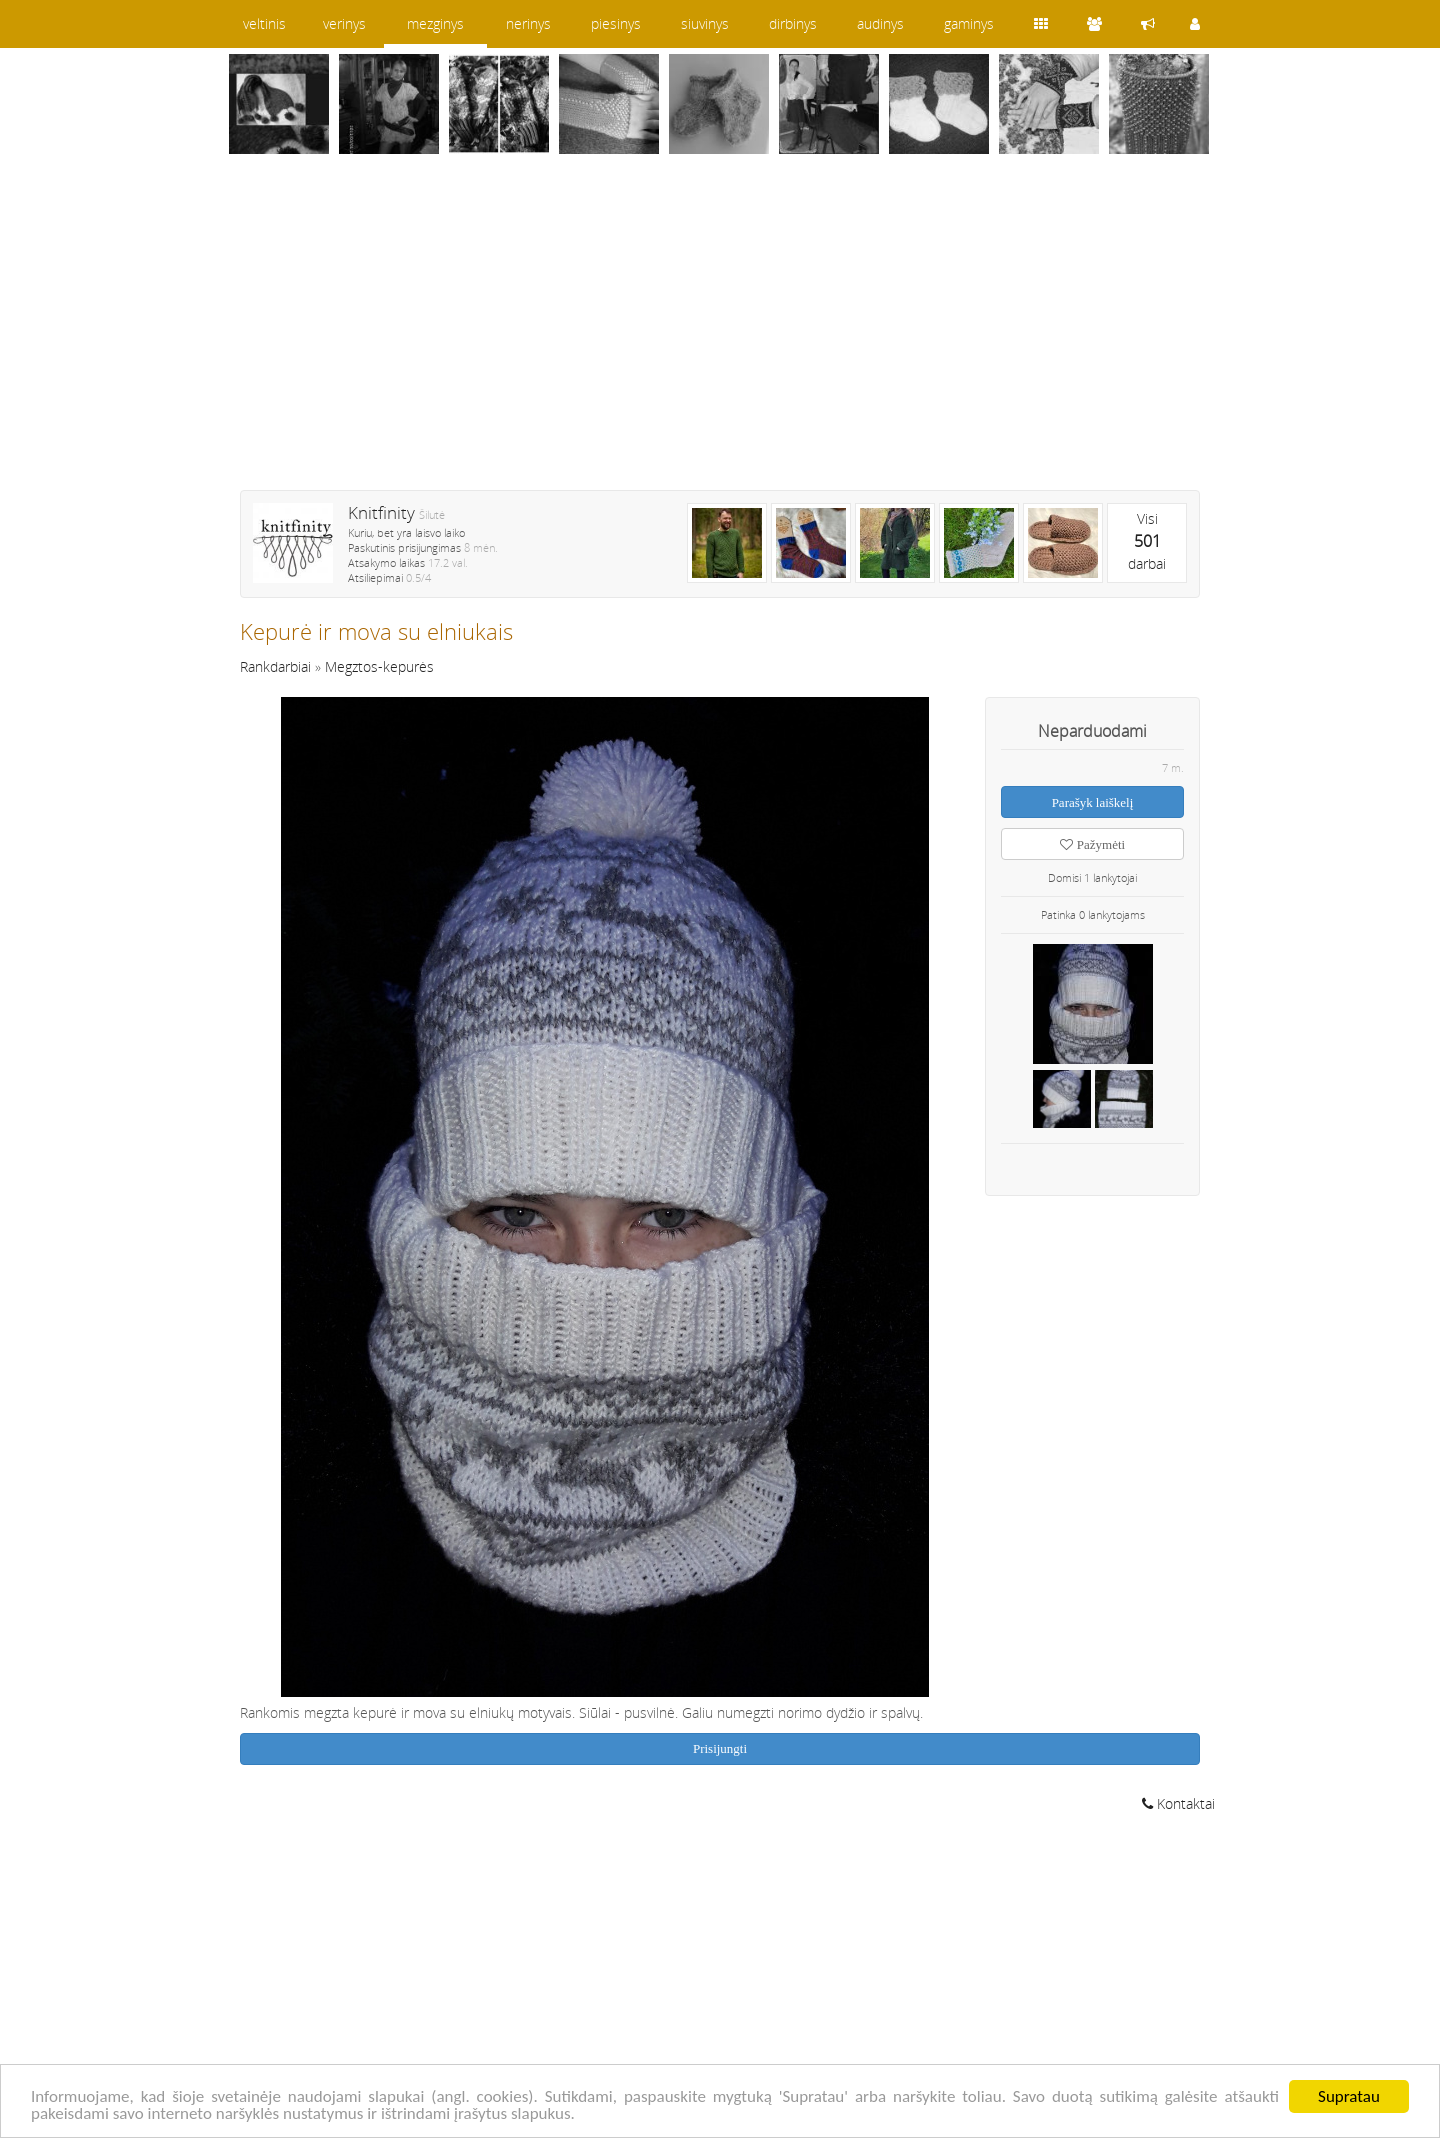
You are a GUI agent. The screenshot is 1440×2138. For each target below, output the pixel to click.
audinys (880, 23)
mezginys (435, 23)
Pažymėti (1092, 844)
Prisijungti (720, 1748)
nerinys (528, 23)
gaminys (969, 23)
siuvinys (705, 23)
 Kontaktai (1178, 1803)
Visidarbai (1147, 541)
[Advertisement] (720, 335)
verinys (344, 23)
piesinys (616, 23)
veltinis (264, 23)
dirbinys (793, 23)
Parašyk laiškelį (1093, 802)
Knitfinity (381, 512)
